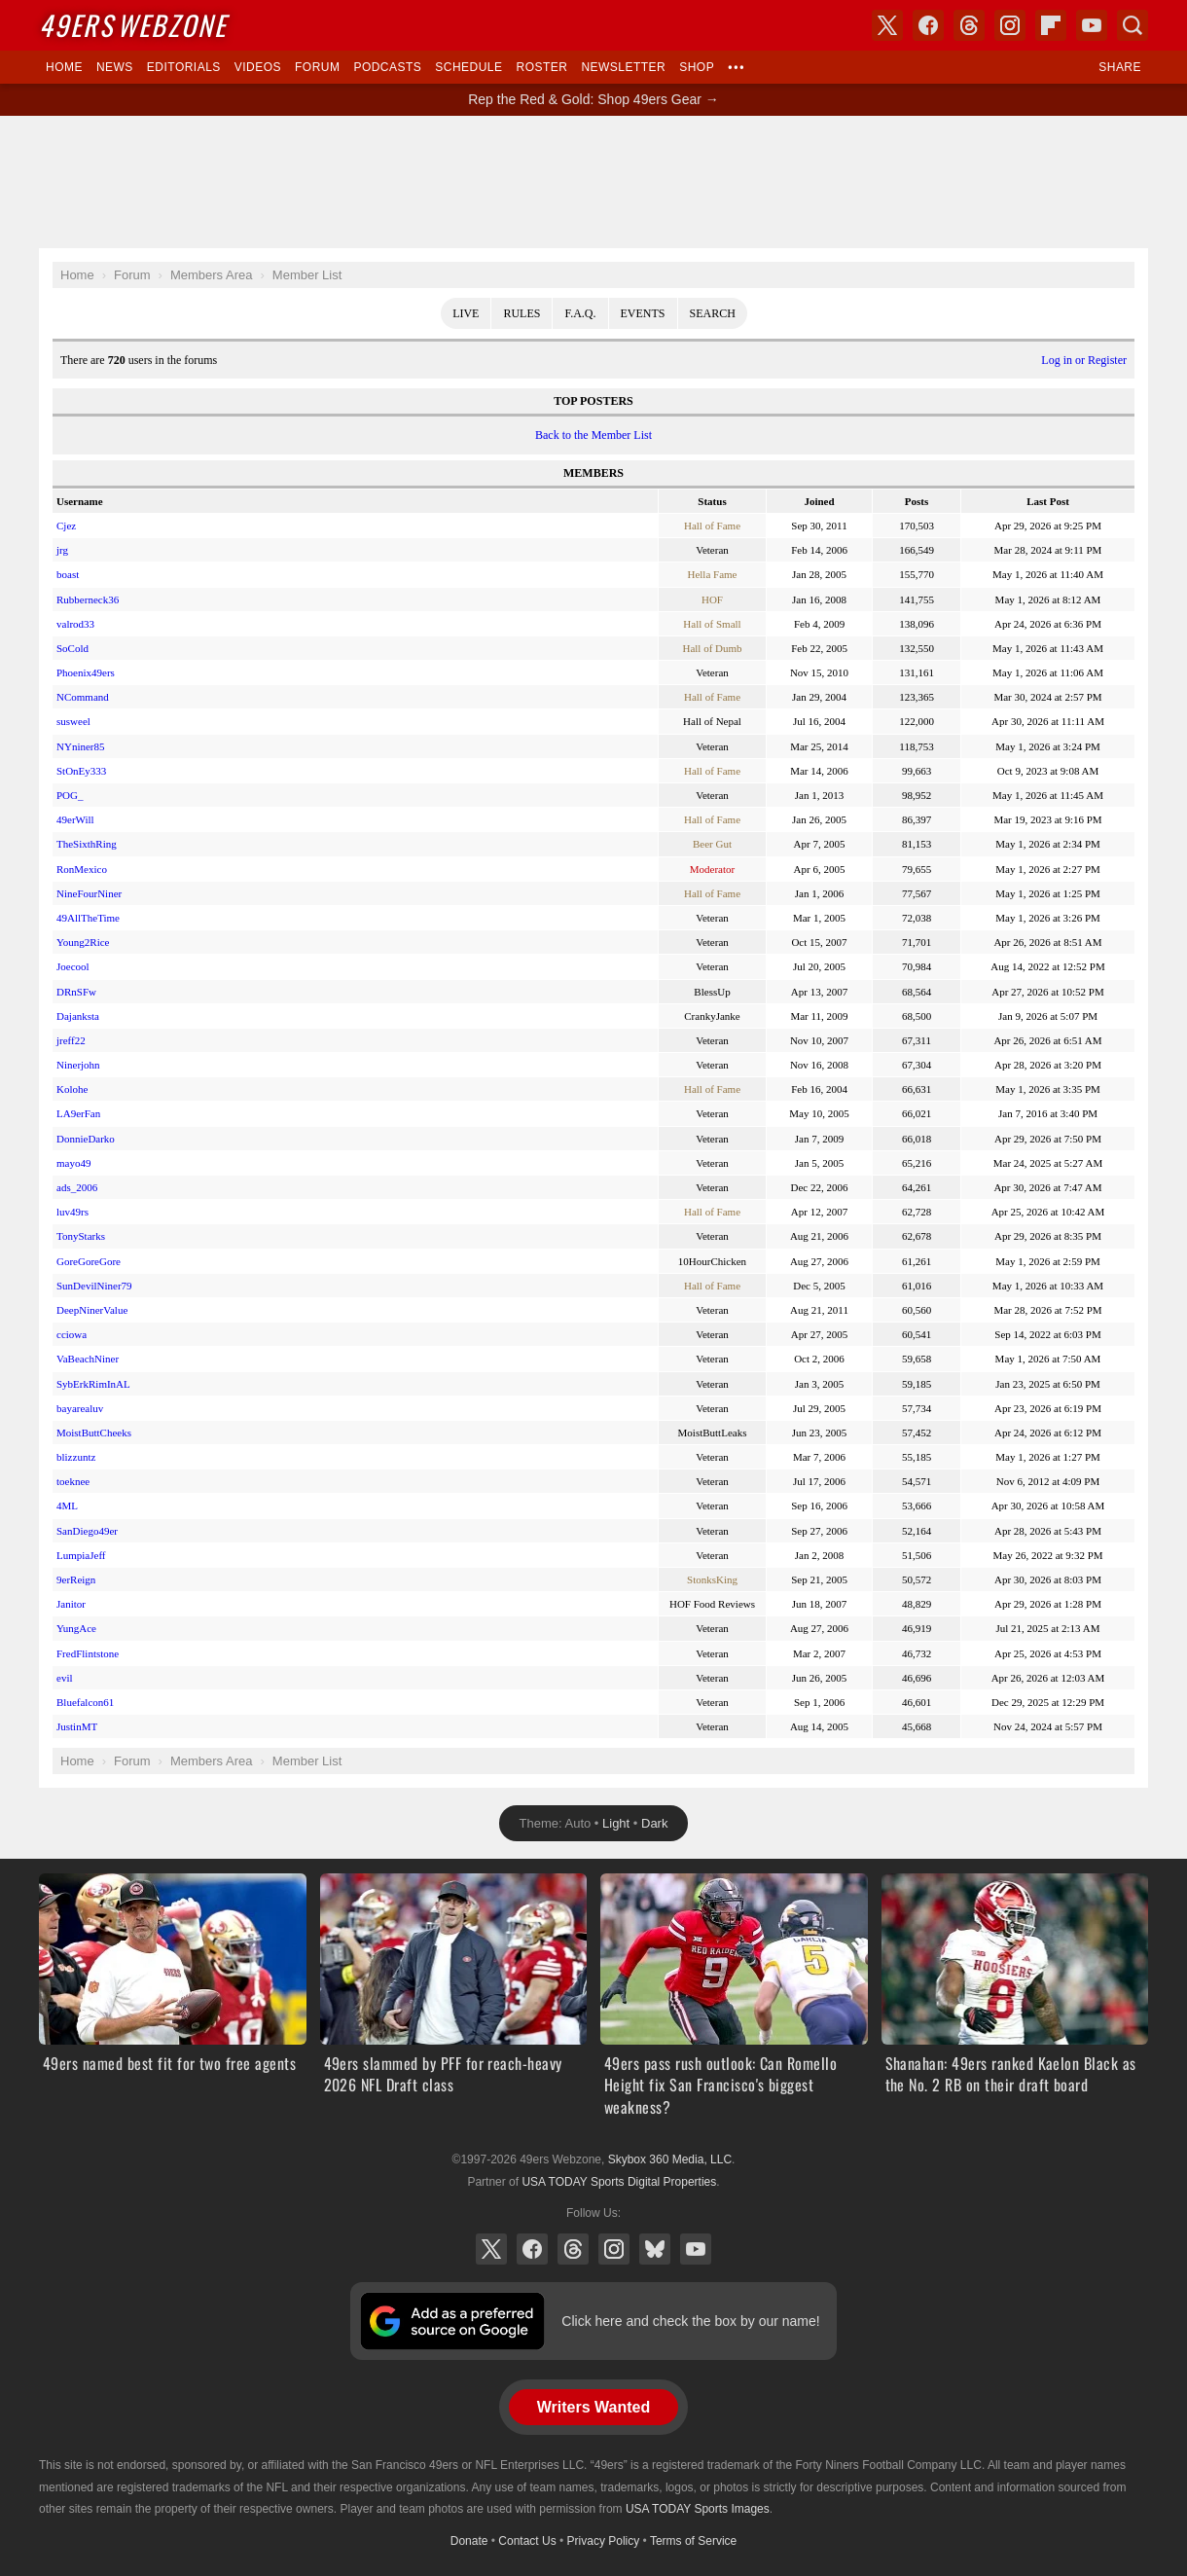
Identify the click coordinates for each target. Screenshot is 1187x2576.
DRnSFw (76, 992)
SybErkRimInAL (93, 1384)
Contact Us (527, 2541)
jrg (62, 550)
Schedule (468, 67)
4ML (67, 1505)
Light (615, 1823)
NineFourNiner (89, 893)
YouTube (695, 2249)
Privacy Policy (603, 2541)
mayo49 (73, 1163)
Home (64, 67)
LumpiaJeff (81, 1555)
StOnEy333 (81, 771)
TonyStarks (80, 1236)
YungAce (76, 1628)
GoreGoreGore (88, 1261)
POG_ (70, 795)
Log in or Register (1084, 360)
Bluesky (654, 2249)
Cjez (66, 525)
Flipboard (1050, 25)
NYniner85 (80, 746)
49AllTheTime (88, 918)
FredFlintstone (87, 1653)
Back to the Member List (593, 435)
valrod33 (75, 624)
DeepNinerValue (91, 1310)
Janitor (71, 1604)
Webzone (133, 25)
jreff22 (71, 1040)
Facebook (532, 2249)
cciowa (71, 1334)
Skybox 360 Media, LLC (670, 2159)
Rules (521, 313)
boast (67, 574)
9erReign (75, 1579)
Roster (541, 67)
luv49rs (72, 1211)
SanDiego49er (87, 1531)
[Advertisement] (593, 182)
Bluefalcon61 (85, 1702)
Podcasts (387, 67)
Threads (573, 2249)
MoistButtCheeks (93, 1432)
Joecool (73, 966)
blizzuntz (75, 1457)
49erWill (75, 819)
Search (713, 313)
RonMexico (81, 869)
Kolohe (72, 1089)
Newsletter (623, 67)
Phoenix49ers (85, 672)
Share (1119, 67)
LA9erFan (78, 1113)
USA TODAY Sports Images (698, 2509)
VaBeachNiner (87, 1358)
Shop (696, 67)
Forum (317, 67)
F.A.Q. (579, 313)
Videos (257, 67)
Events (643, 313)
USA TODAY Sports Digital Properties (619, 2182)
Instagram (613, 2249)
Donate (469, 2541)
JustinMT (76, 1726)
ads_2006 (76, 1187)
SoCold (72, 648)
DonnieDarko (85, 1138)
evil (64, 1678)
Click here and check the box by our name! (690, 2321)
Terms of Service (693, 2541)
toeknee (73, 1481)
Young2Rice (83, 942)
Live (465, 313)
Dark (654, 1823)
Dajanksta (77, 1016)
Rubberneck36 (87, 599)
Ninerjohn (78, 1064)
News (114, 67)
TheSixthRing (86, 844)
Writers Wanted (593, 2407)
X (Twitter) (491, 2249)
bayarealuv (79, 1408)
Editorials (184, 67)
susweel (73, 721)
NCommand (82, 697)
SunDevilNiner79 (94, 1285)
